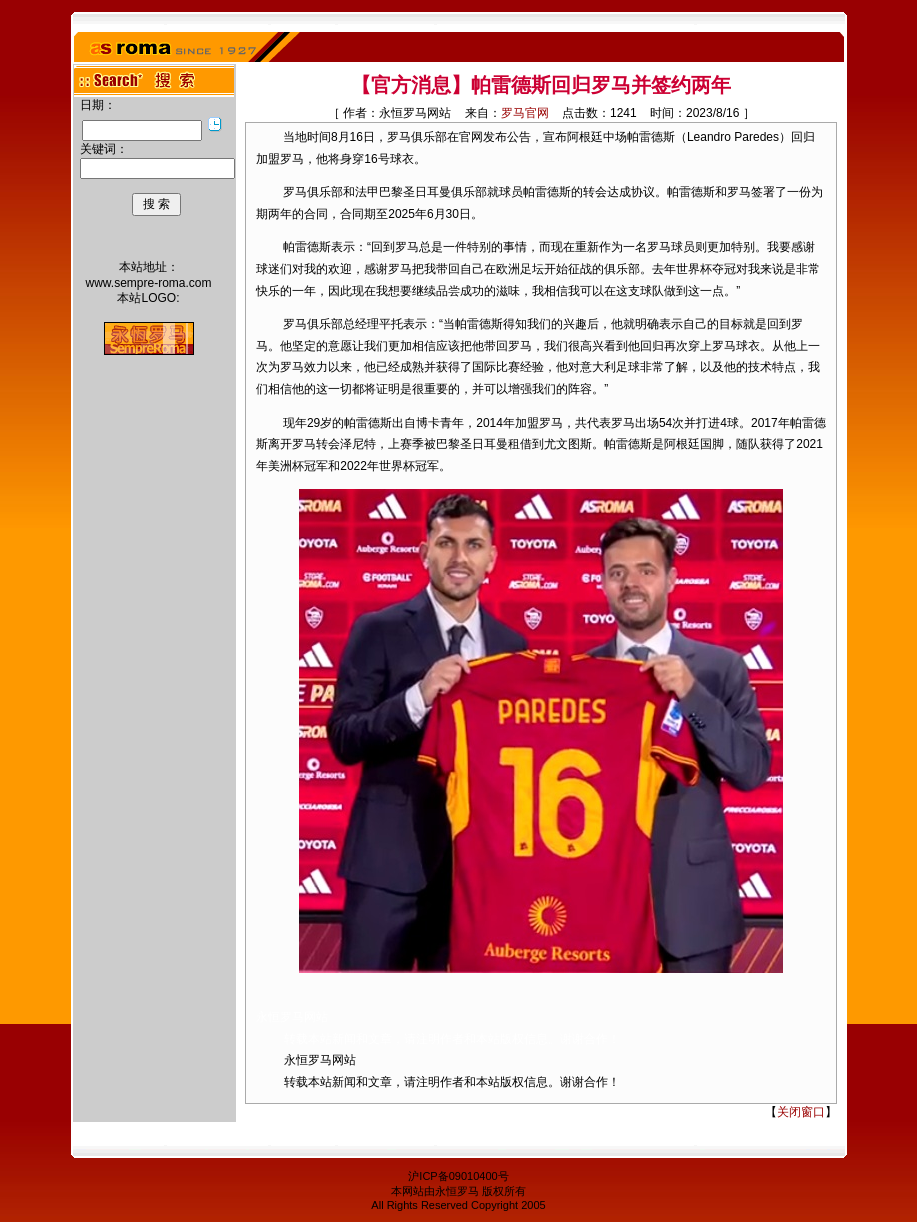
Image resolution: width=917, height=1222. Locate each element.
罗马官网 (525, 113)
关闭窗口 (801, 1112)
